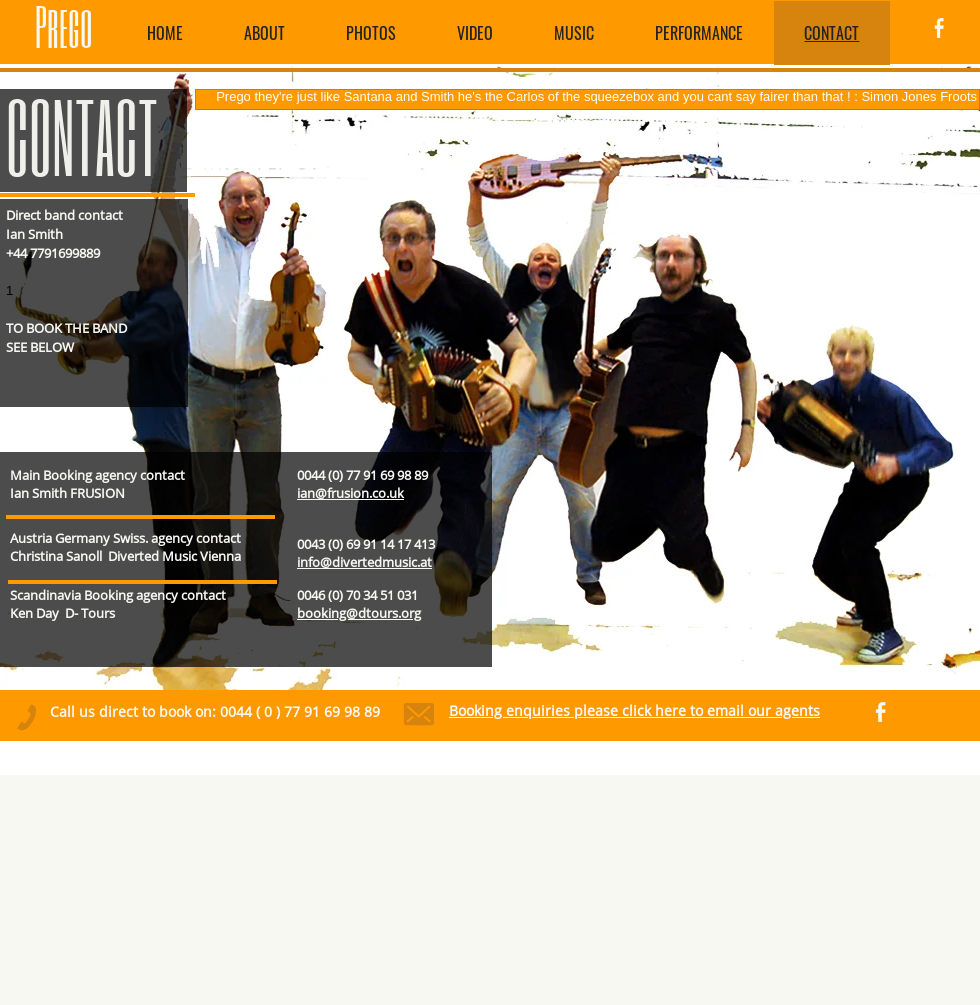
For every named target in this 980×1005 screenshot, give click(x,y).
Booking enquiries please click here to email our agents (634, 710)
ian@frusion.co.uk (350, 493)
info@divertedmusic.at (364, 562)
